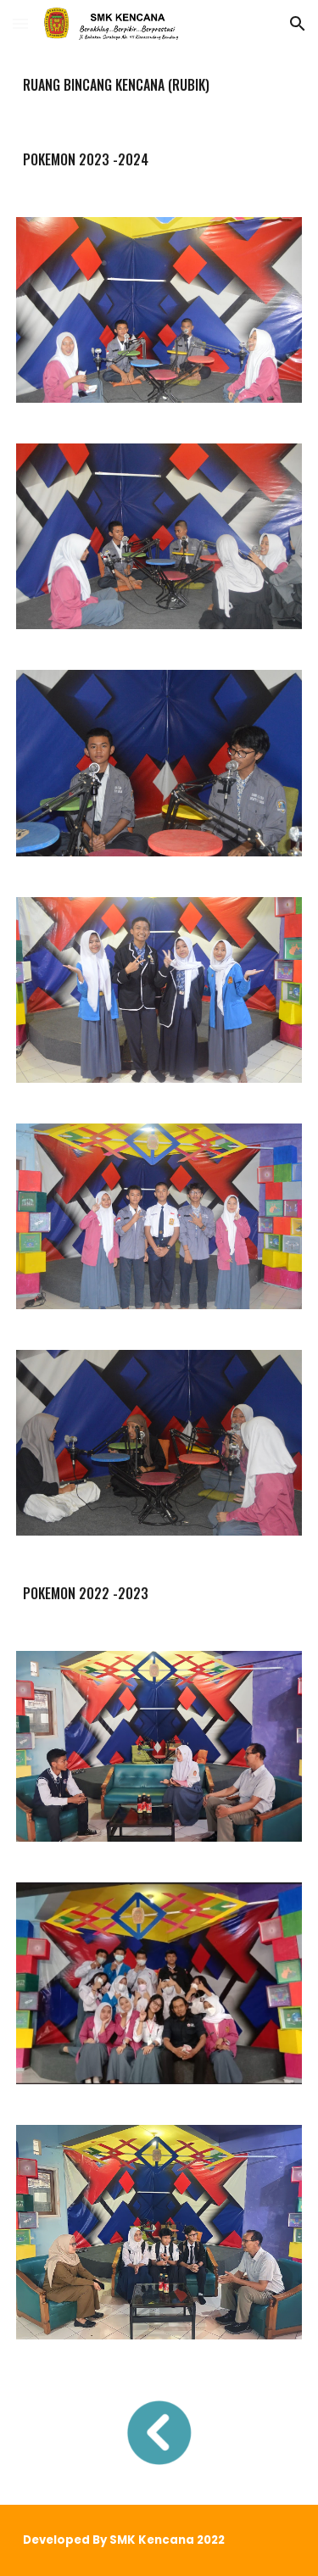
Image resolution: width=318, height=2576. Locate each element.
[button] (20, 23)
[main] (159, 85)
